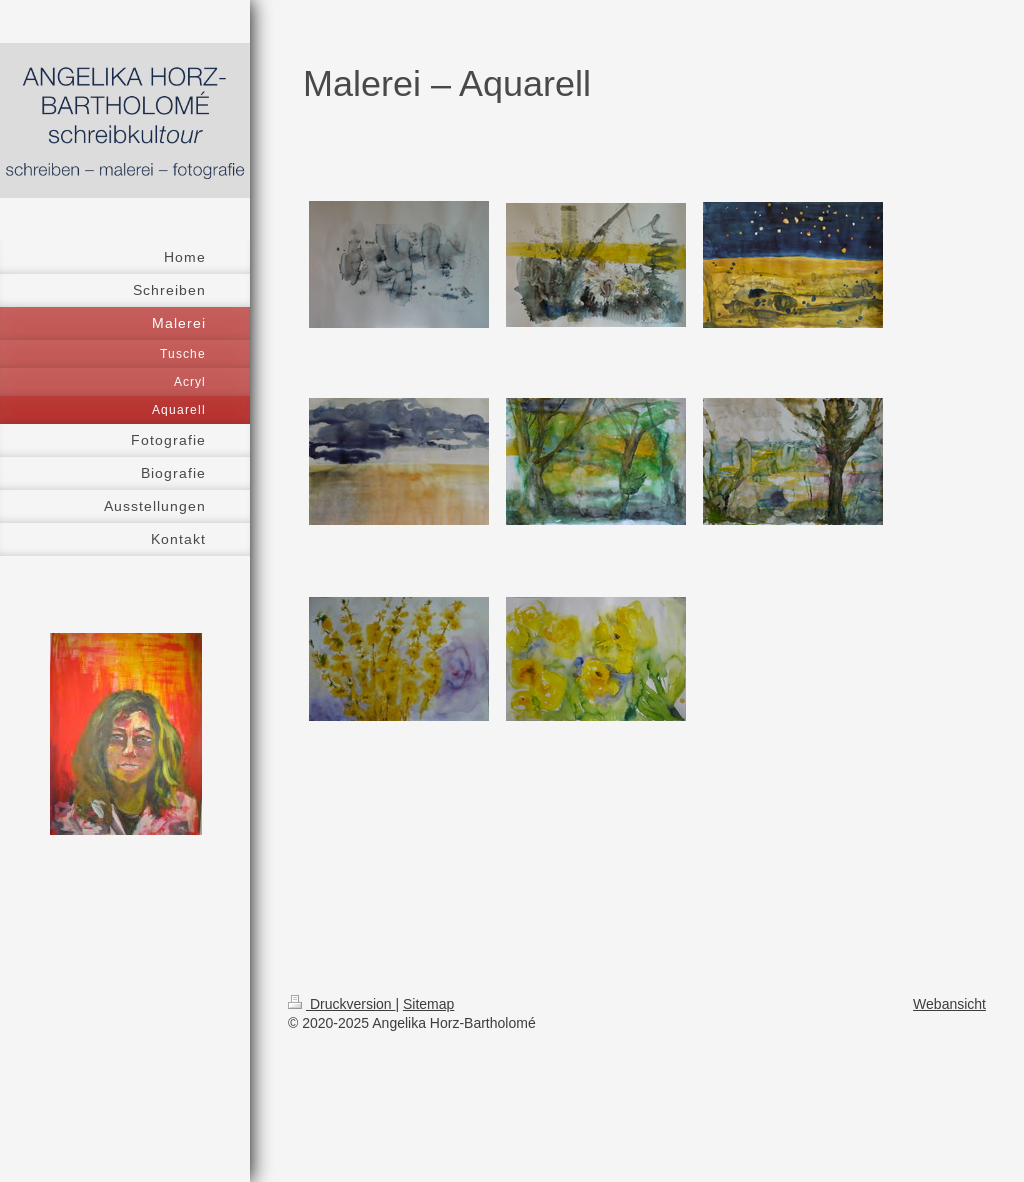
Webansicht (949, 1004)
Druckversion (341, 1004)
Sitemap (428, 1004)
